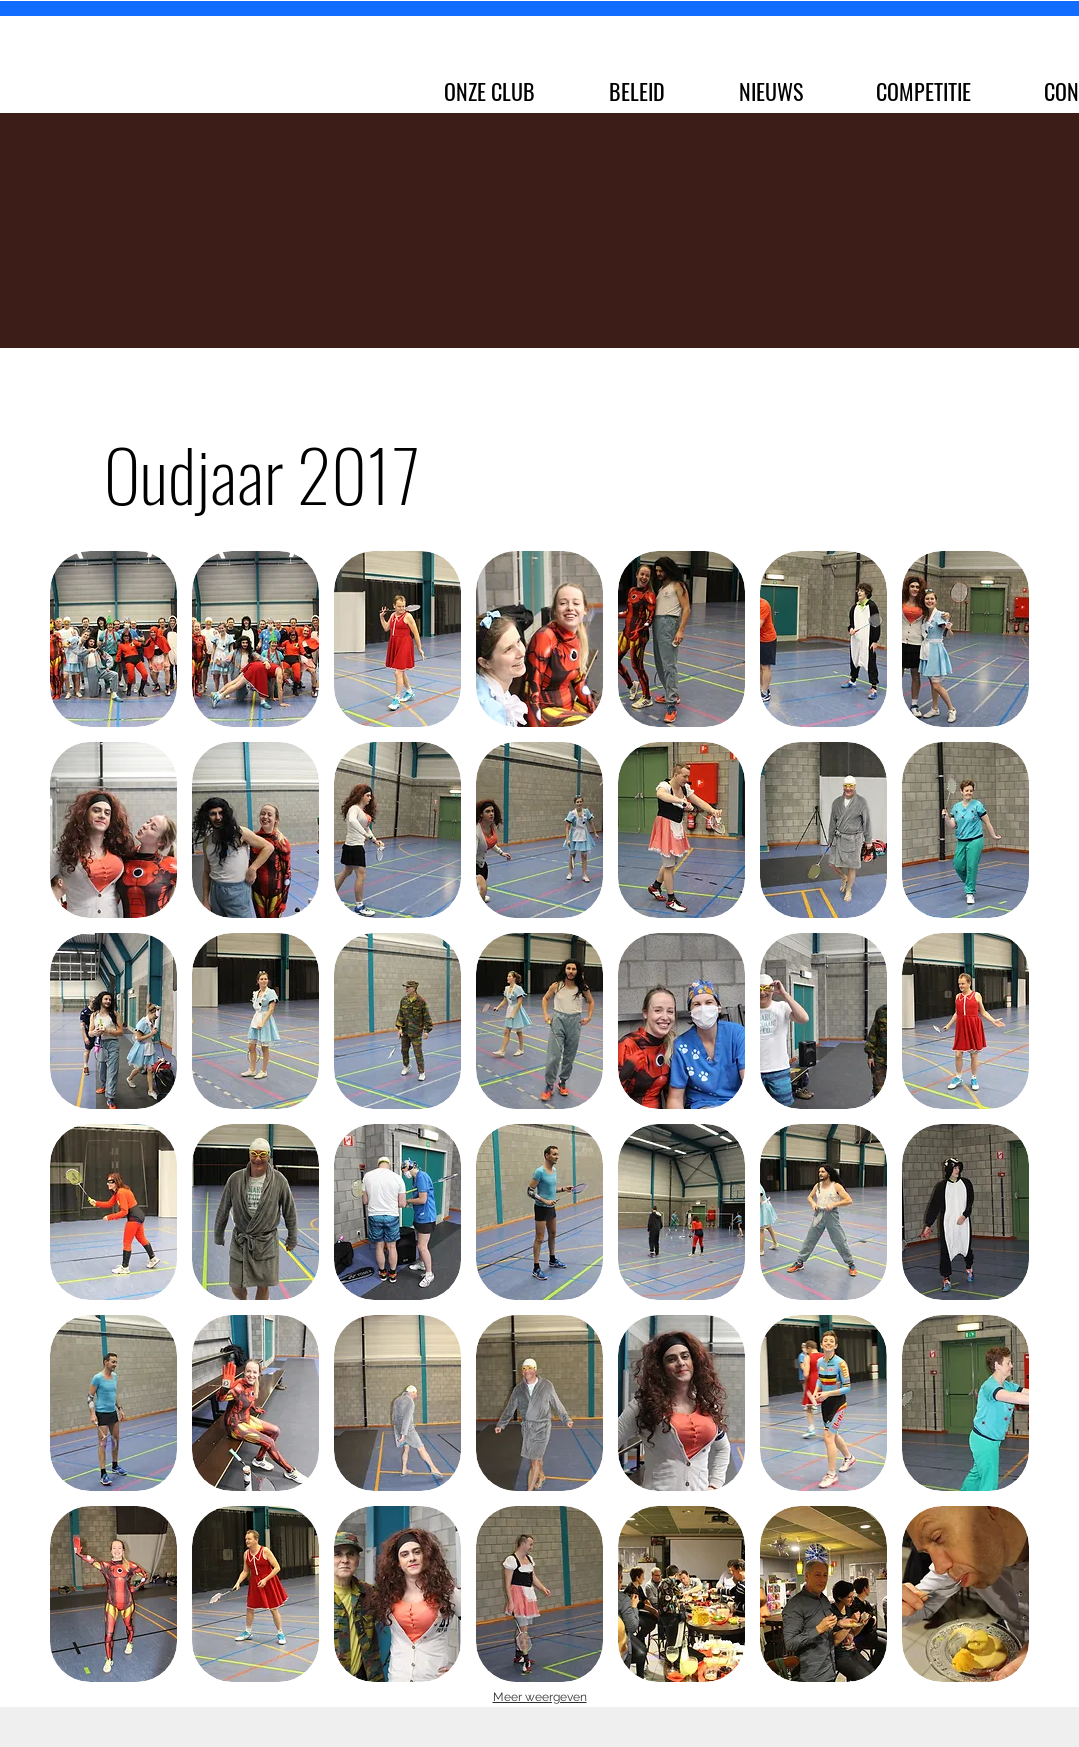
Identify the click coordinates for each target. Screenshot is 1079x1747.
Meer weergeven (540, 1697)
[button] (113, 639)
